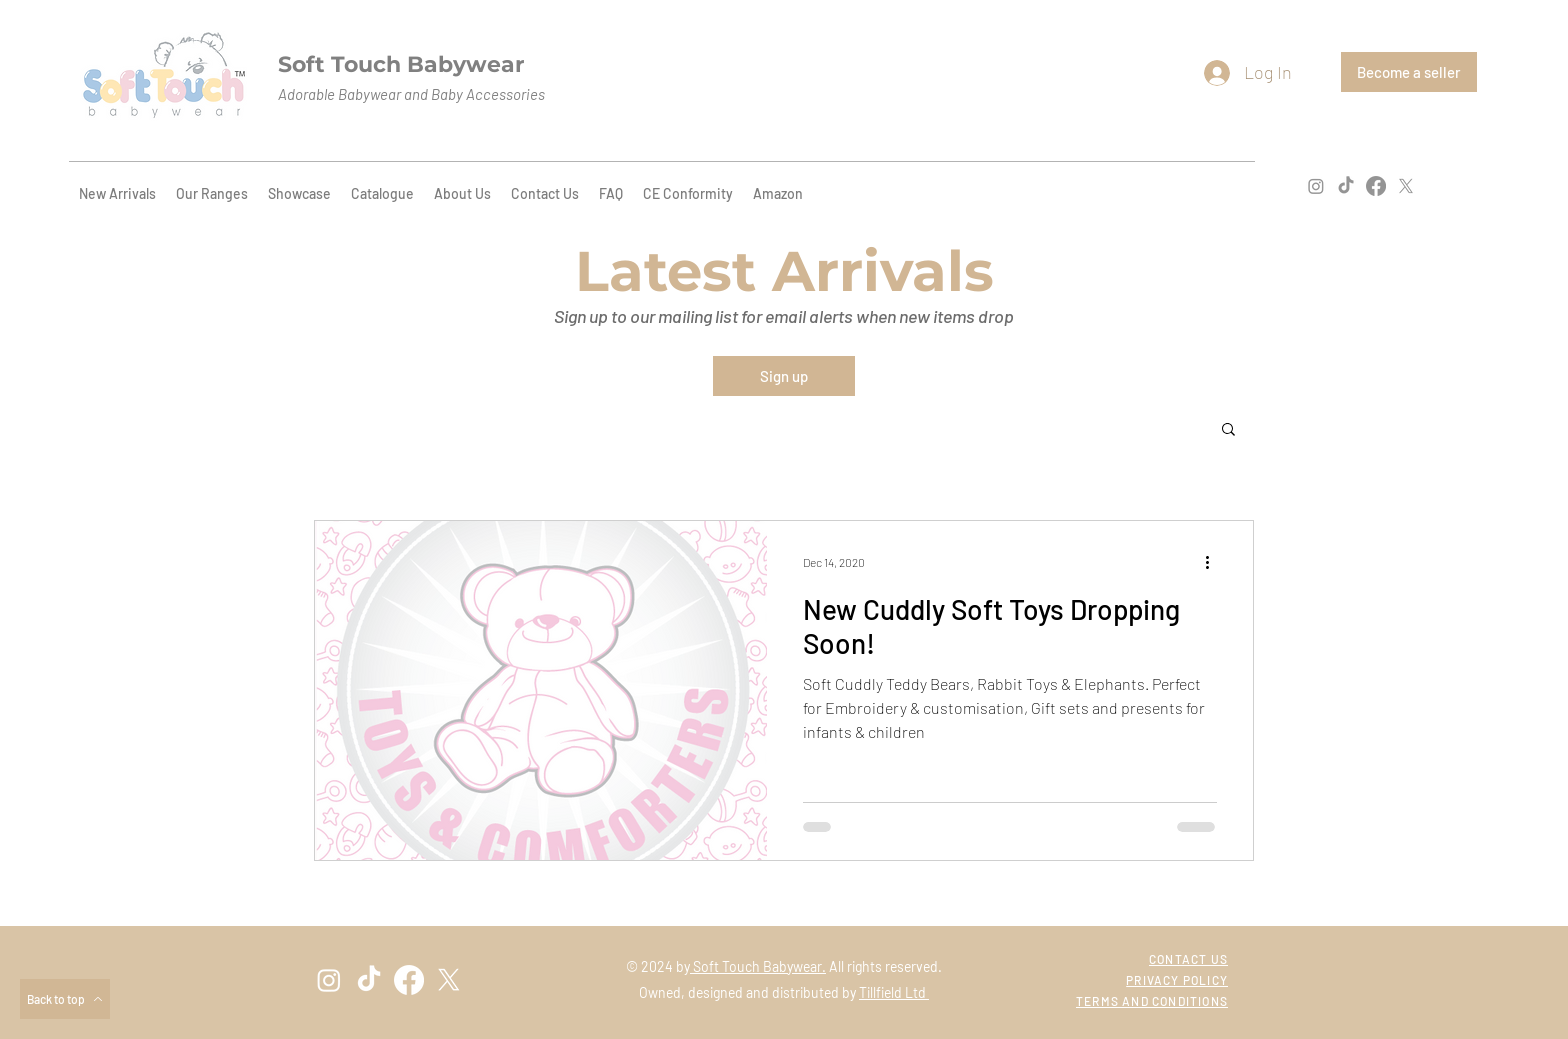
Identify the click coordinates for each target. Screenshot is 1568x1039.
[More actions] (1214, 562)
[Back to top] (65, 999)
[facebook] (1376, 186)
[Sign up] (784, 376)
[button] (1228, 430)
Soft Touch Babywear (401, 64)
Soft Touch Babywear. (758, 966)
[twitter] (1406, 186)
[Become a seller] (1409, 72)
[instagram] (1316, 186)
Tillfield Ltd (894, 992)
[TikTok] (1346, 186)
